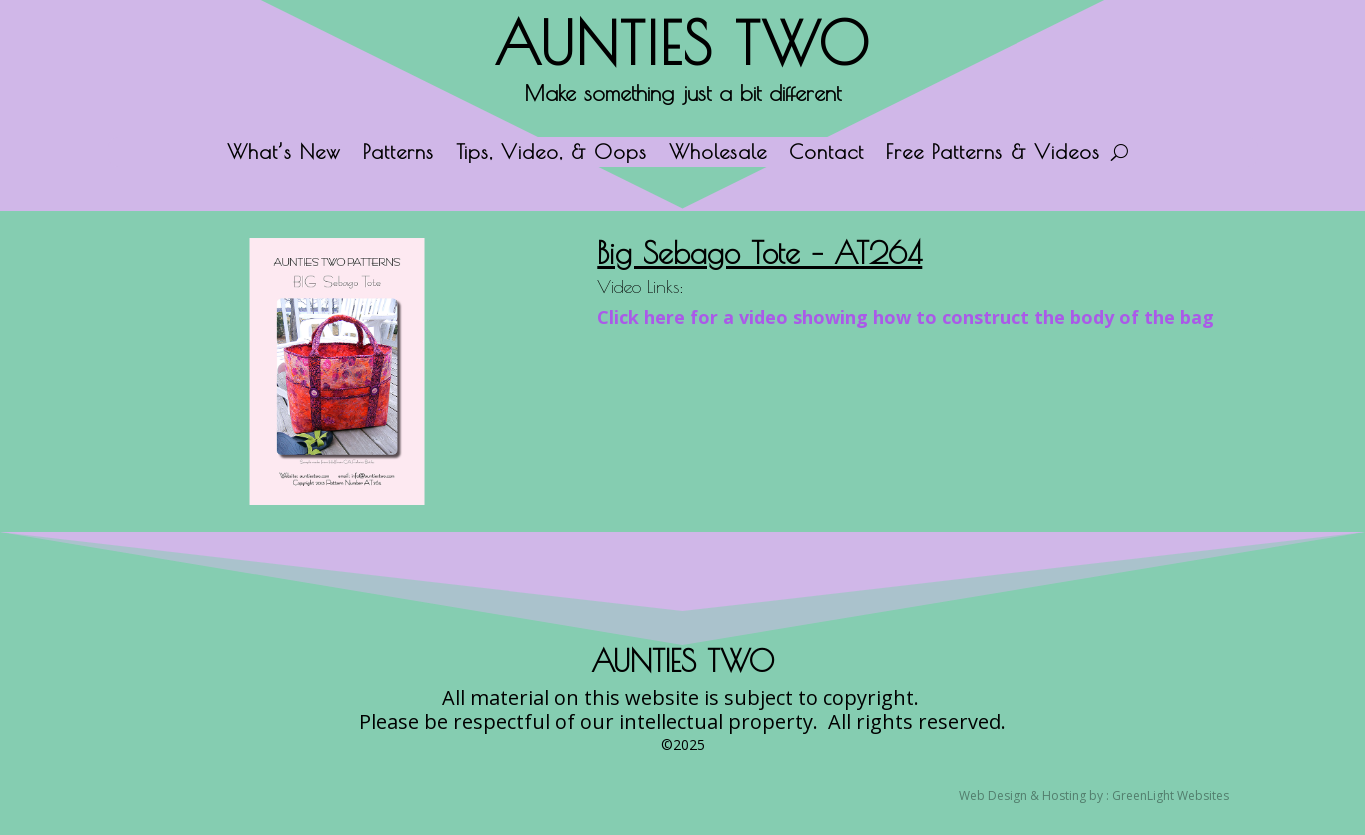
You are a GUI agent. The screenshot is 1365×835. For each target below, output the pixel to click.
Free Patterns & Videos (993, 154)
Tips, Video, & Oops (551, 154)
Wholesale (718, 154)
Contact (826, 154)
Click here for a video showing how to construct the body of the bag (905, 317)
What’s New (284, 154)
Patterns (398, 154)
